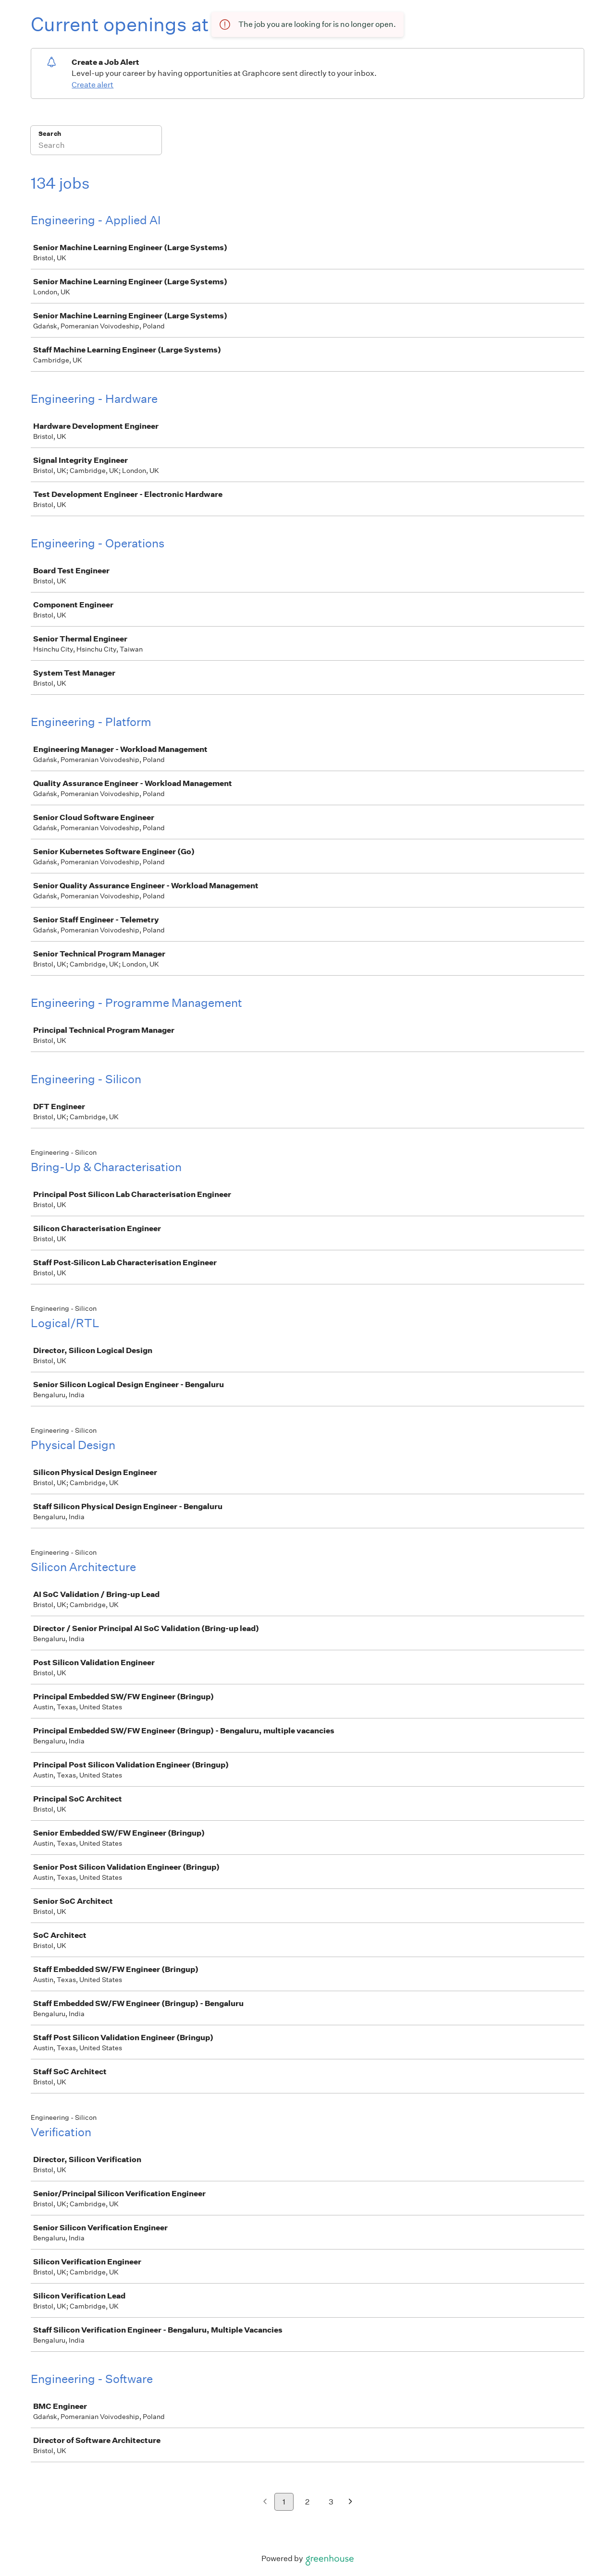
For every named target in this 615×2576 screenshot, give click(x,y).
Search (49, 134)
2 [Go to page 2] (307, 2501)
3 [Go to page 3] (331, 2501)
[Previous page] (265, 2502)
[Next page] (350, 2502)
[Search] (96, 146)
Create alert (92, 84)
